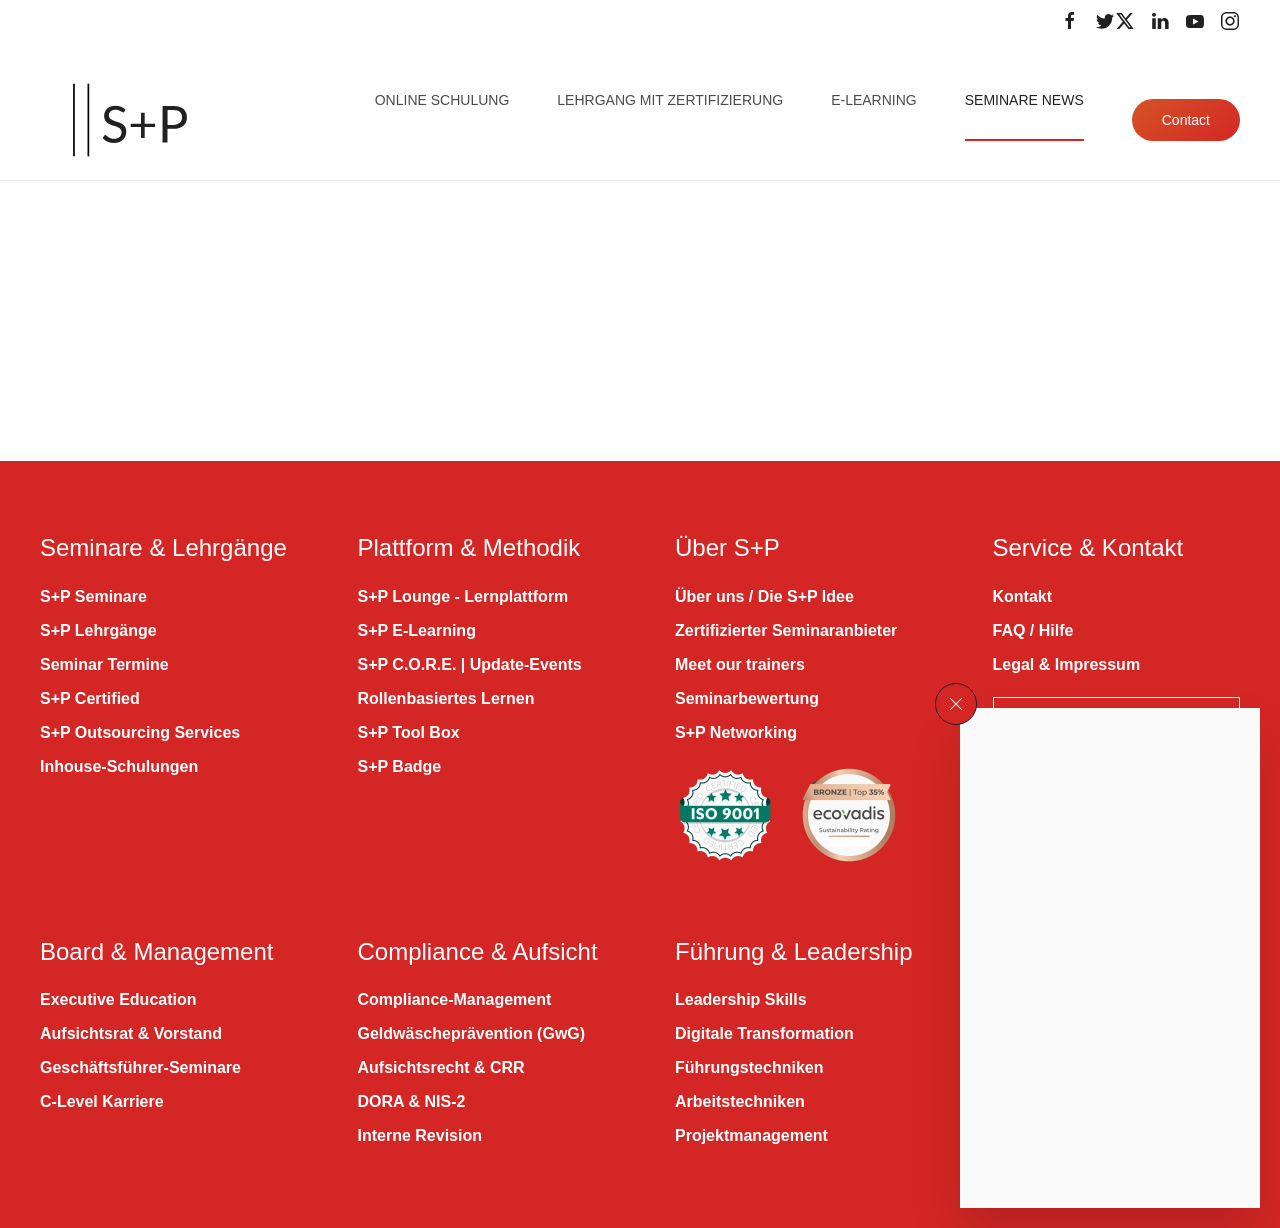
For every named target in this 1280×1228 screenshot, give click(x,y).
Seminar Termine (104, 664)
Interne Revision (420, 1135)
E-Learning (874, 100)
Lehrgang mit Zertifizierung (670, 100)
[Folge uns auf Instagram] (1230, 21)
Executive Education (118, 999)
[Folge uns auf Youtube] (1195, 21)
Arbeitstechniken (740, 1101)
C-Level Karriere (102, 1101)
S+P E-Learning (417, 630)
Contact (1186, 120)
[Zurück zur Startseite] (130, 120)
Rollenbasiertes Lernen (446, 698)
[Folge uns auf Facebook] (1070, 21)
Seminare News (1024, 100)
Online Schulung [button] (442, 100)
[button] (956, 704)
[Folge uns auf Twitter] (1115, 21)
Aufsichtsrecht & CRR (441, 1067)
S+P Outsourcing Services (140, 732)
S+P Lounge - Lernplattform (463, 596)
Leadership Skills (741, 999)
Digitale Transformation (764, 1033)
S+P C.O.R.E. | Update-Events (470, 664)
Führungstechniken (749, 1067)
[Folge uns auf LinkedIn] (1160, 21)
